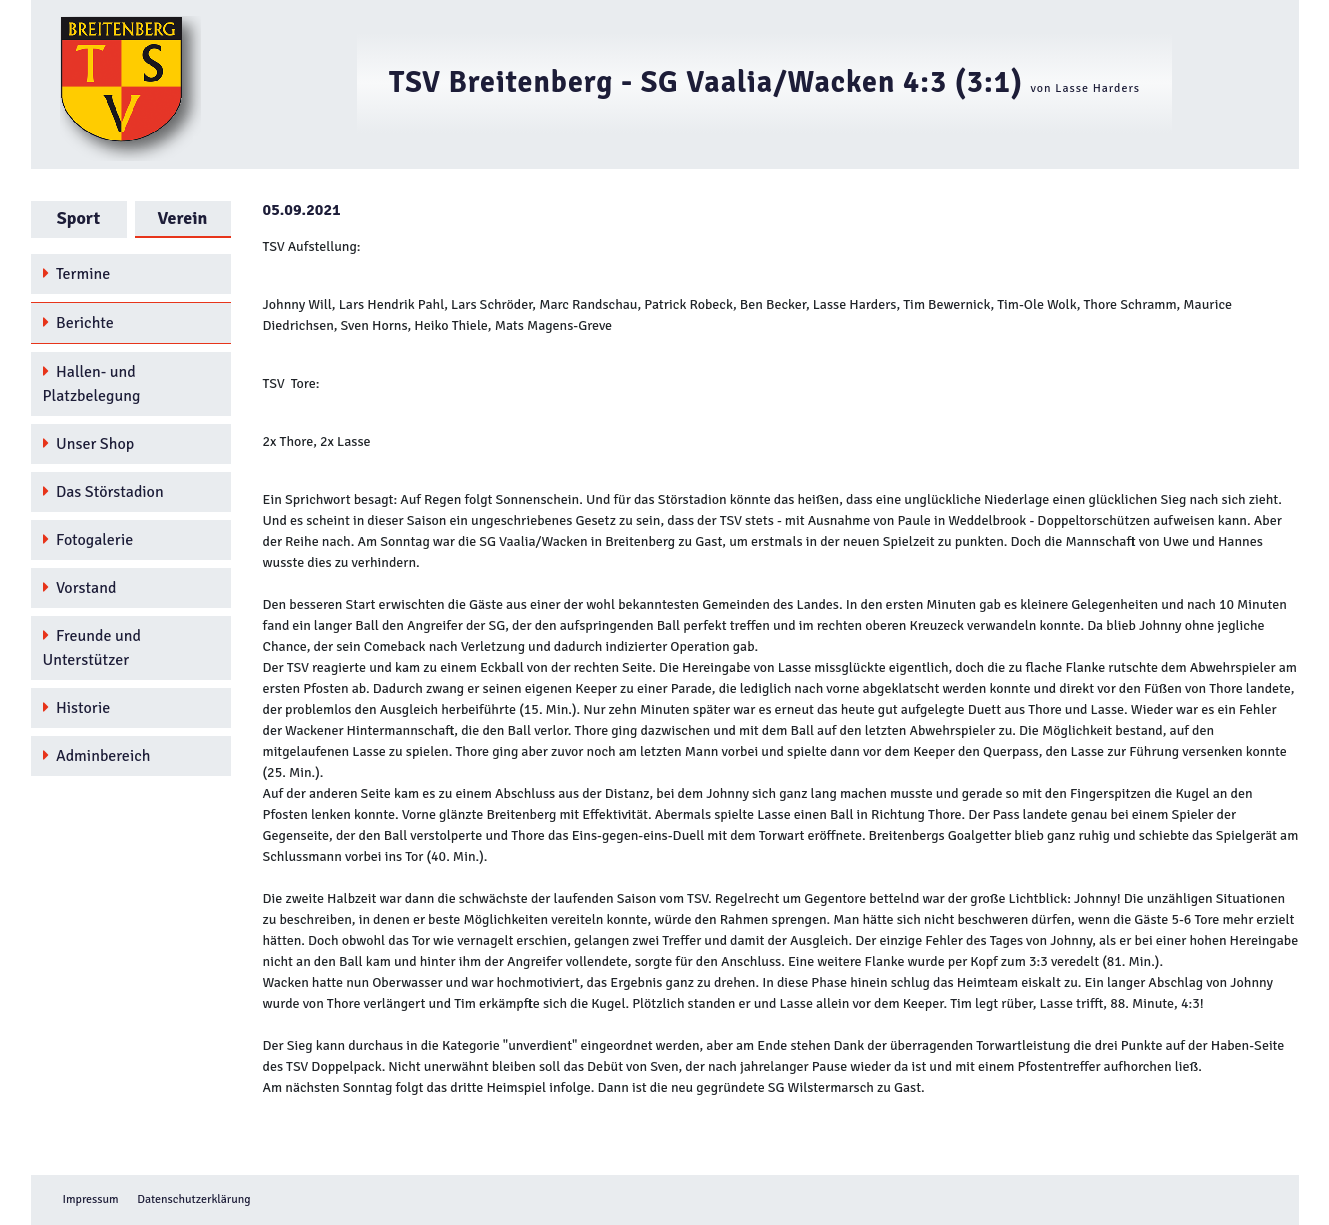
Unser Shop (89, 444)
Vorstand (80, 588)
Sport (78, 218)
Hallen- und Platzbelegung (92, 384)
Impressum (91, 1199)
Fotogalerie (88, 540)
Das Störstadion (103, 492)
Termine (77, 274)
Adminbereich (97, 756)
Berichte (78, 323)
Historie (77, 708)
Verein (183, 218)
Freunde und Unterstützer (92, 648)
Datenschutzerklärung (193, 1199)
